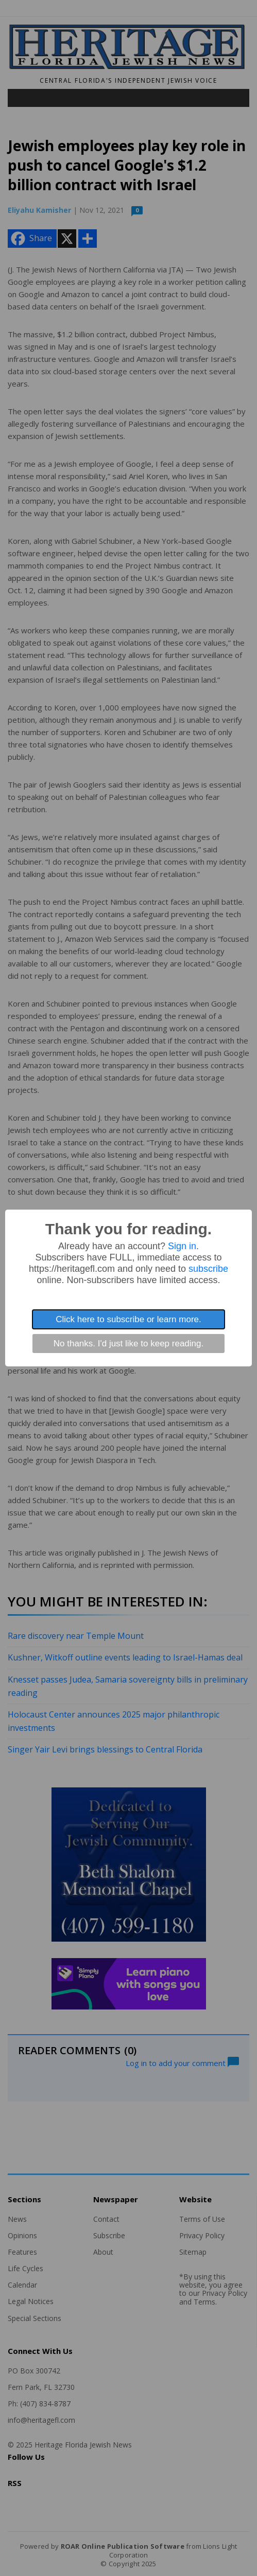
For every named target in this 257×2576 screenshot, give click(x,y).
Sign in (182, 1246)
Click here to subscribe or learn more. (128, 1319)
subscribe (208, 1269)
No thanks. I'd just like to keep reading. (128, 1343)
